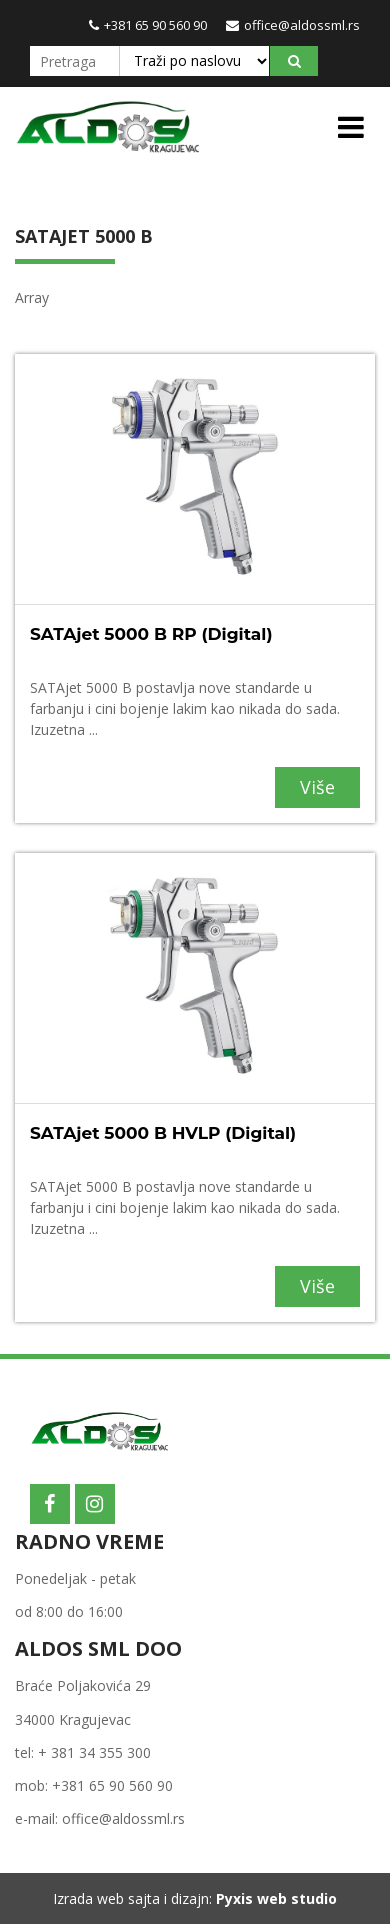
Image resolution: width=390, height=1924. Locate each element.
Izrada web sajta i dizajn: (195, 1898)
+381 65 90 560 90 (148, 25)
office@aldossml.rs (293, 25)
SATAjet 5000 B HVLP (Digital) (163, 1133)
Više (317, 787)
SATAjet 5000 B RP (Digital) (151, 634)
